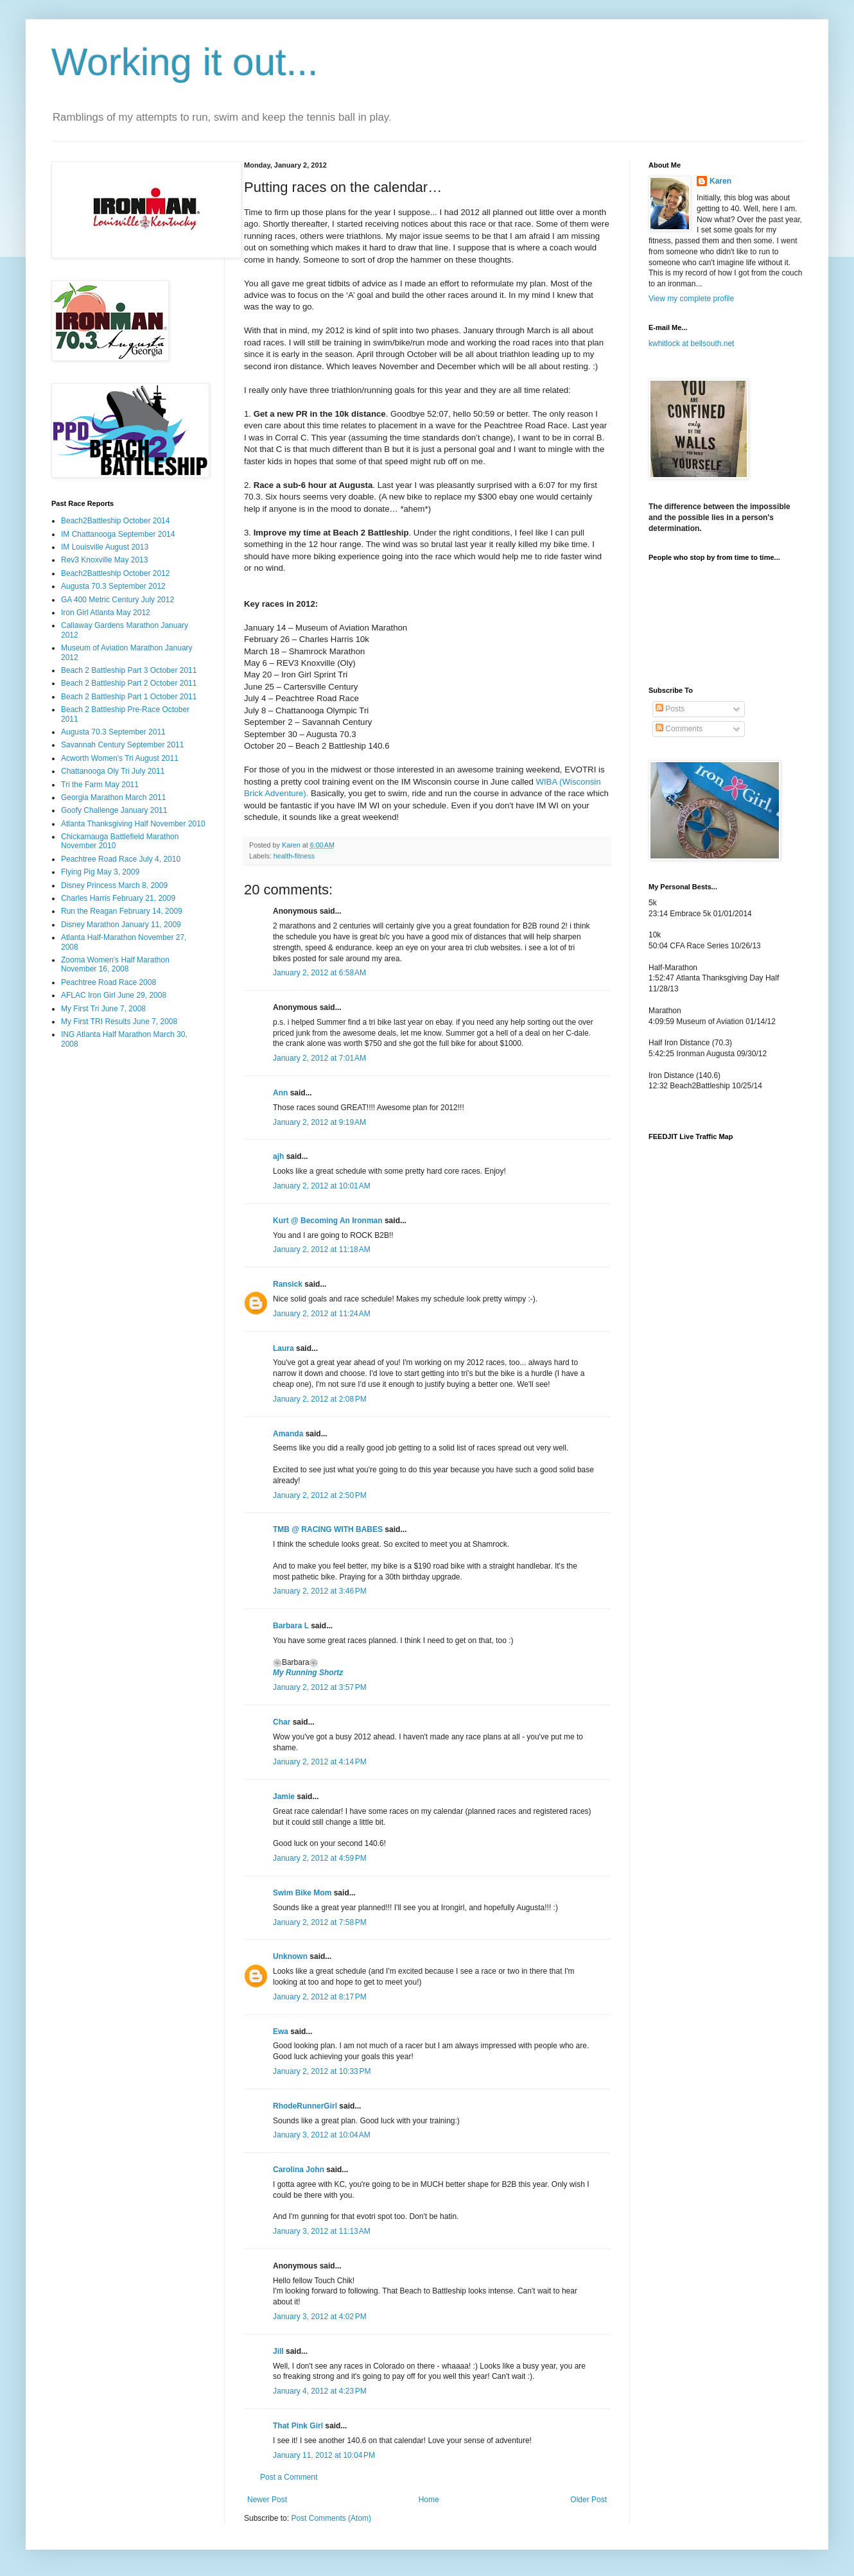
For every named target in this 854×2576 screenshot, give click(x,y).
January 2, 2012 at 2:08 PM (320, 1399)
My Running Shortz (308, 1672)
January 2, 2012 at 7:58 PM (320, 1922)
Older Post (588, 2499)
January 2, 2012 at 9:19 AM (319, 1122)
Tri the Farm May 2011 (100, 784)
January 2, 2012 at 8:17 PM (320, 1996)
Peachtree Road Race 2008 (108, 982)
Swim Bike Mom (302, 1892)
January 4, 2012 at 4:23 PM (320, 2391)
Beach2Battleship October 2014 (115, 520)
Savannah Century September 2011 (122, 744)
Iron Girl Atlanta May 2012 (105, 612)
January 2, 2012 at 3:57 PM (320, 1687)
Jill (278, 2351)
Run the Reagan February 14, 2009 (121, 911)
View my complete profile (691, 298)
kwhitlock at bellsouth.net (691, 343)
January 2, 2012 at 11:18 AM (321, 1249)
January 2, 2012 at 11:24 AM (321, 1313)
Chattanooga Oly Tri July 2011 (112, 771)
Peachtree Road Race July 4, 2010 (120, 859)
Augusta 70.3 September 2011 (113, 731)
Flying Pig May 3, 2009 (100, 871)
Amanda (288, 1433)
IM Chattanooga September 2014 (118, 534)
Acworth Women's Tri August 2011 (120, 758)
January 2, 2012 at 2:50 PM (320, 1495)
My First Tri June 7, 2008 (103, 1008)
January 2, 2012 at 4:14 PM (320, 1761)
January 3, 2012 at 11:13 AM (321, 2231)
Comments (679, 728)
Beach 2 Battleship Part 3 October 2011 (128, 670)
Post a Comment (288, 2477)
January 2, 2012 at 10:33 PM (321, 2071)
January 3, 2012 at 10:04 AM (321, 2134)
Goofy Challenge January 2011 (114, 810)
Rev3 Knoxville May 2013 (104, 559)
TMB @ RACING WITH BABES (328, 1529)
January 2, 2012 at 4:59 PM (320, 1858)
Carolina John (298, 2169)
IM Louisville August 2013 (104, 547)
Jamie (284, 1796)
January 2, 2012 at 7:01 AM (319, 1058)
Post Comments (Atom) (331, 2518)
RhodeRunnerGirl (305, 2106)
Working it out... (184, 61)
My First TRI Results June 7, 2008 (119, 1021)
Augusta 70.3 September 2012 (113, 586)
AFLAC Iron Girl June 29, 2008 (113, 995)
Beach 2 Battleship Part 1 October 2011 (128, 696)
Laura (283, 1348)
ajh (278, 1156)
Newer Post (267, 2499)
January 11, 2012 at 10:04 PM (324, 2455)
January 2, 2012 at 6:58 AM (319, 972)
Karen (720, 181)
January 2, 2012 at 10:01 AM (321, 1185)
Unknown (290, 1956)
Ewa (280, 2031)
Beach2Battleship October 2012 (115, 573)
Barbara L (291, 1625)
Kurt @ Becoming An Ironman (328, 1220)
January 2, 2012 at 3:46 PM (320, 1591)
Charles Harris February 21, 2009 (118, 898)
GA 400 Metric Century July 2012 (117, 599)
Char (281, 1722)
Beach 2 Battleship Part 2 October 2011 (128, 683)
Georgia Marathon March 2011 (113, 797)
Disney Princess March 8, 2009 (114, 885)
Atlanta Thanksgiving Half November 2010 (133, 823)
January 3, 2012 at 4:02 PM (320, 2316)
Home (429, 2499)
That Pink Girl (298, 2425)
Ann (280, 1092)
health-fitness (294, 856)
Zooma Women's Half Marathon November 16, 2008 (115, 964)
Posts (670, 708)
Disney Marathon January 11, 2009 (121, 924)
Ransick (287, 1284)
